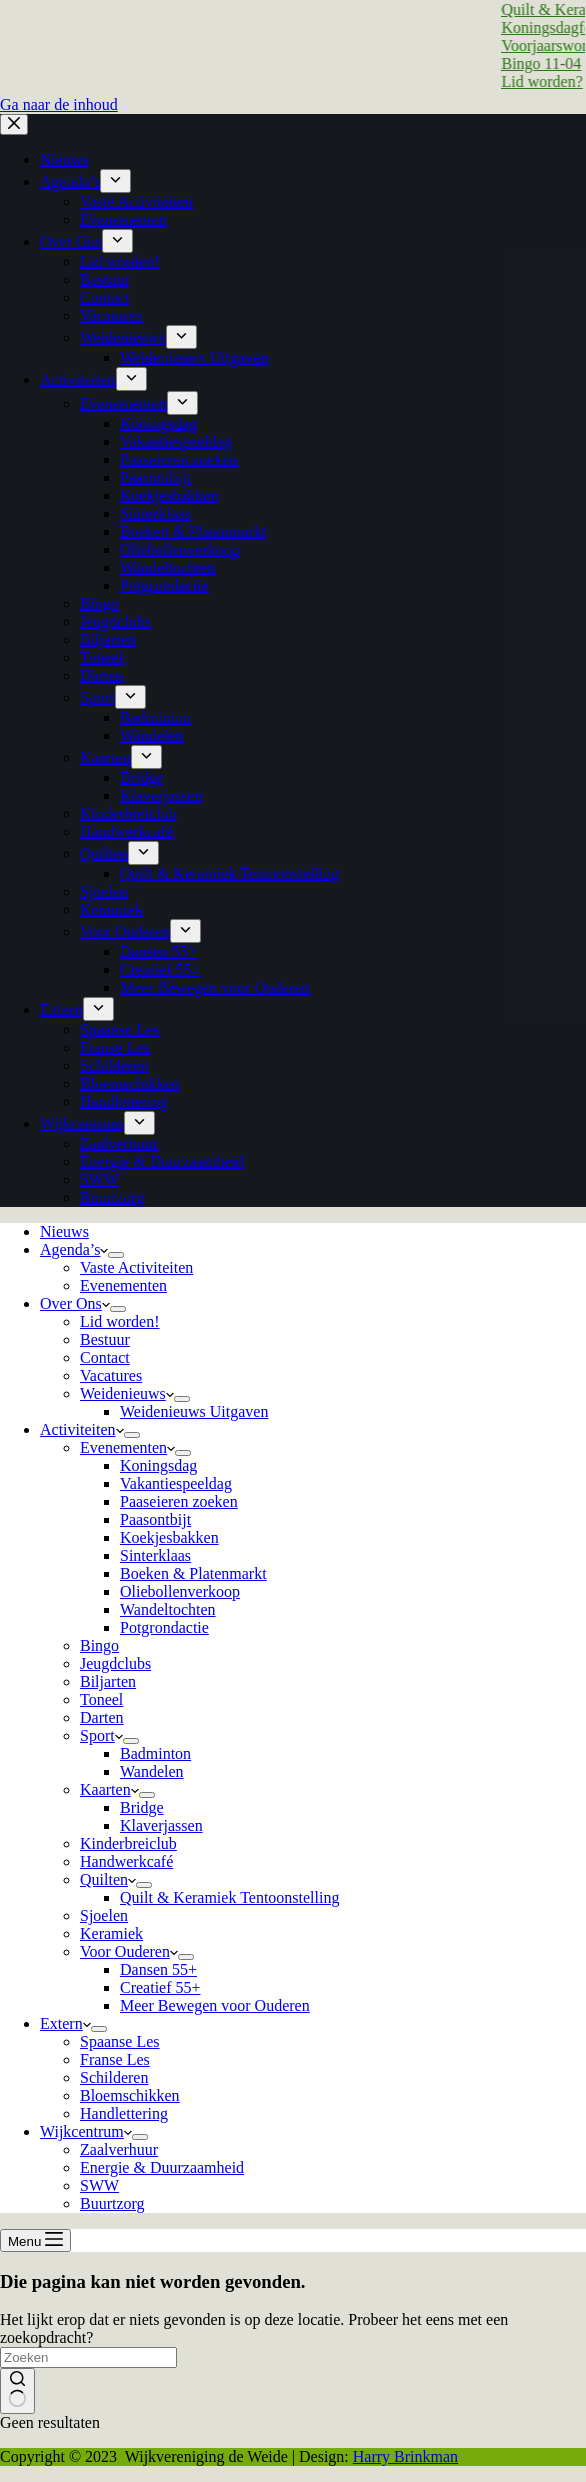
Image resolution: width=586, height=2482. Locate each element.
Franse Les (115, 2059)
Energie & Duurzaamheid (162, 2167)
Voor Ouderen (129, 1951)
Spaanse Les (120, 2041)
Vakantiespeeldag (176, 1483)
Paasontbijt (155, 1519)
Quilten (108, 1879)
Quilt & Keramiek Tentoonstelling (229, 1897)
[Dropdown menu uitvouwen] (116, 1255)
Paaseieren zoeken (179, 1501)
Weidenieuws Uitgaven (194, 1411)
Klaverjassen (161, 1825)
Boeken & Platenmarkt (193, 1573)
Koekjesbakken (169, 1537)
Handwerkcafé (126, 1861)
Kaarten (109, 1789)
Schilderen (114, 2077)
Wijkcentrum (86, 2131)
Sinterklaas (155, 1555)
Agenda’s (74, 1249)
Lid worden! (120, 1321)
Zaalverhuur (119, 2149)
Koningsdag (158, 1465)
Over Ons (75, 1303)
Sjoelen (104, 1915)
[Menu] (35, 2240)
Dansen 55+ (158, 1969)
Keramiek (111, 1933)
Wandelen (152, 1771)
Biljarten (108, 1681)
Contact (105, 1357)
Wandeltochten (168, 1609)
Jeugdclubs (115, 1663)
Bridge (142, 1807)
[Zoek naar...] (88, 2357)
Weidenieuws (127, 1393)
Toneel (101, 1699)
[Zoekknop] (17, 2391)
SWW (99, 2185)
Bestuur (105, 1339)
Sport (101, 1735)
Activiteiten (82, 1429)
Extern (65, 2023)
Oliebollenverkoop (180, 1591)
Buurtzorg (112, 2203)
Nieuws (64, 1231)
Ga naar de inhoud (59, 104)
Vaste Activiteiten (136, 1267)
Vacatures (111, 1375)
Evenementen (123, 1285)
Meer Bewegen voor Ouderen (215, 2005)
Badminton (155, 1753)
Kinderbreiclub (128, 1843)
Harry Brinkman (405, 2456)
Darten (102, 1717)
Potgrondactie (164, 1627)
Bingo (99, 1645)
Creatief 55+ (160, 1987)
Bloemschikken (130, 2095)
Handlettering (124, 2113)
